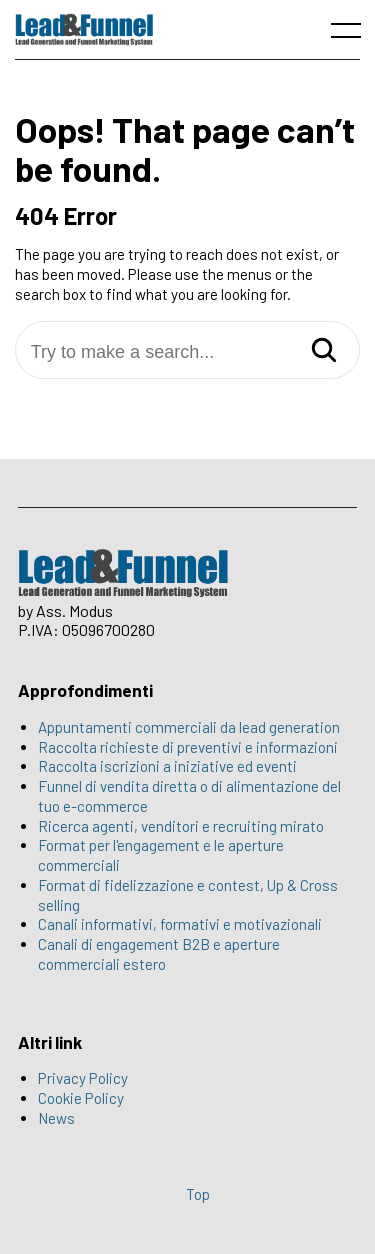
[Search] (324, 351)
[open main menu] (350, 35)
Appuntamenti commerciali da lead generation (189, 727)
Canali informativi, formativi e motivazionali (180, 924)
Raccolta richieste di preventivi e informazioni (188, 747)
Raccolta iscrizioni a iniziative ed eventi (167, 766)
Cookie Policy (81, 1098)
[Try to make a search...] (187, 352)
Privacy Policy (83, 1078)
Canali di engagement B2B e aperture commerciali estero (159, 954)
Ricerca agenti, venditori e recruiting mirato (181, 826)
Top (198, 1194)
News (56, 1118)
